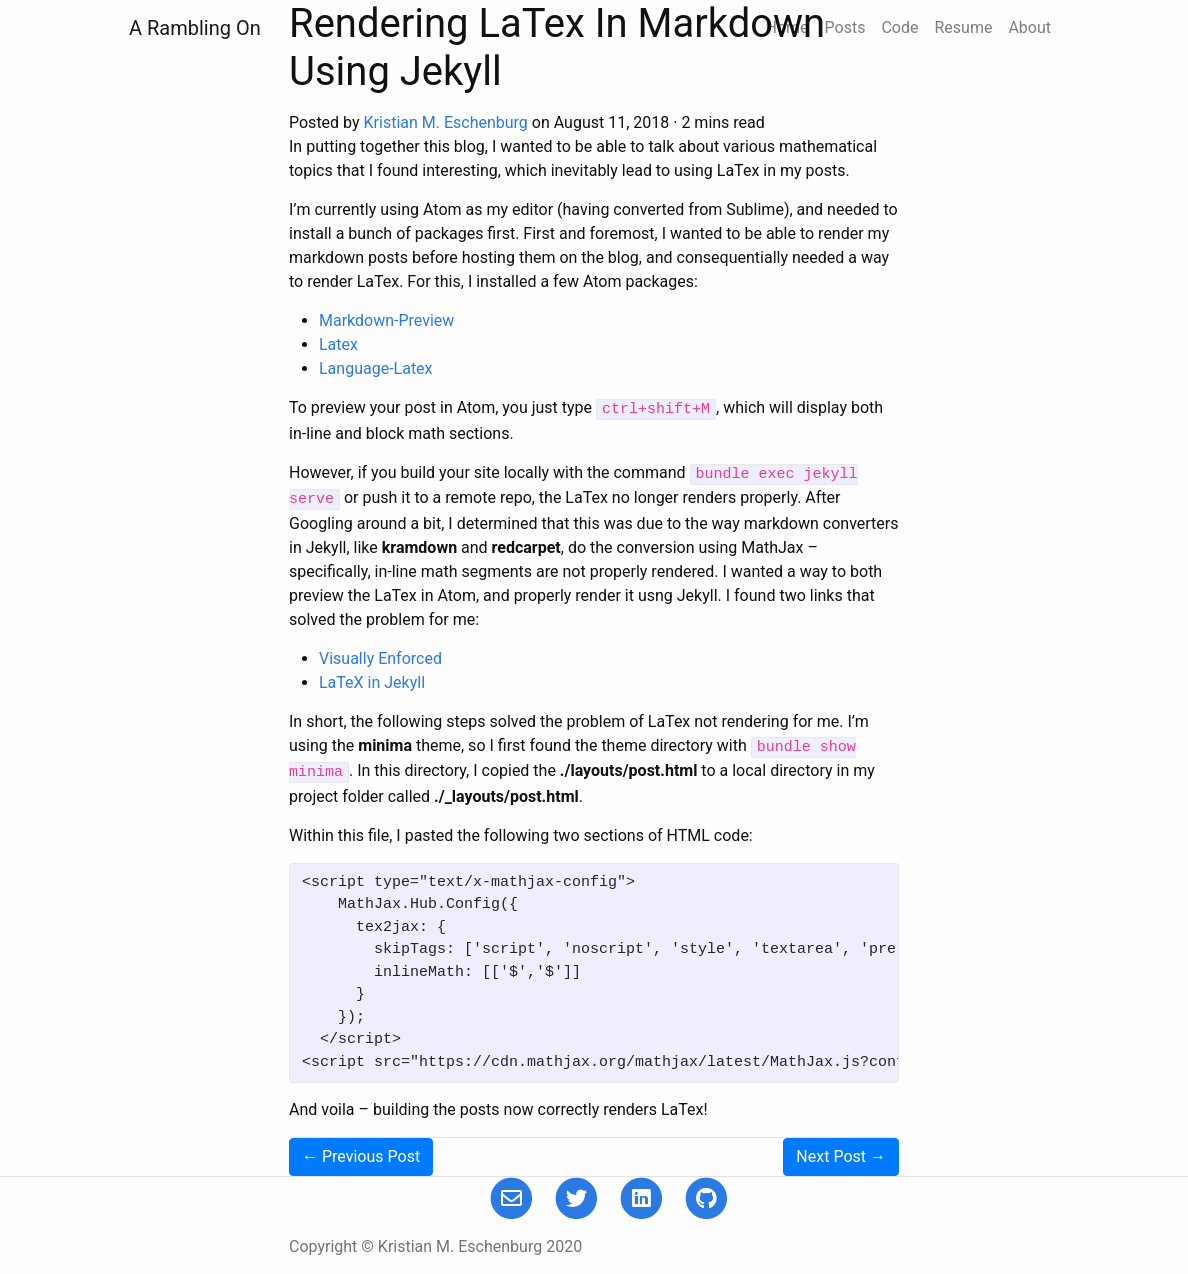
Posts (845, 27)
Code (899, 27)
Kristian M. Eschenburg (446, 122)
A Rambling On (195, 28)
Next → (841, 1156)
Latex (338, 344)
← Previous (361, 1156)
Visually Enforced (380, 658)
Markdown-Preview (386, 320)
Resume (963, 27)
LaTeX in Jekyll (372, 682)
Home (786, 27)
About (1029, 27)
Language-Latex (376, 368)
